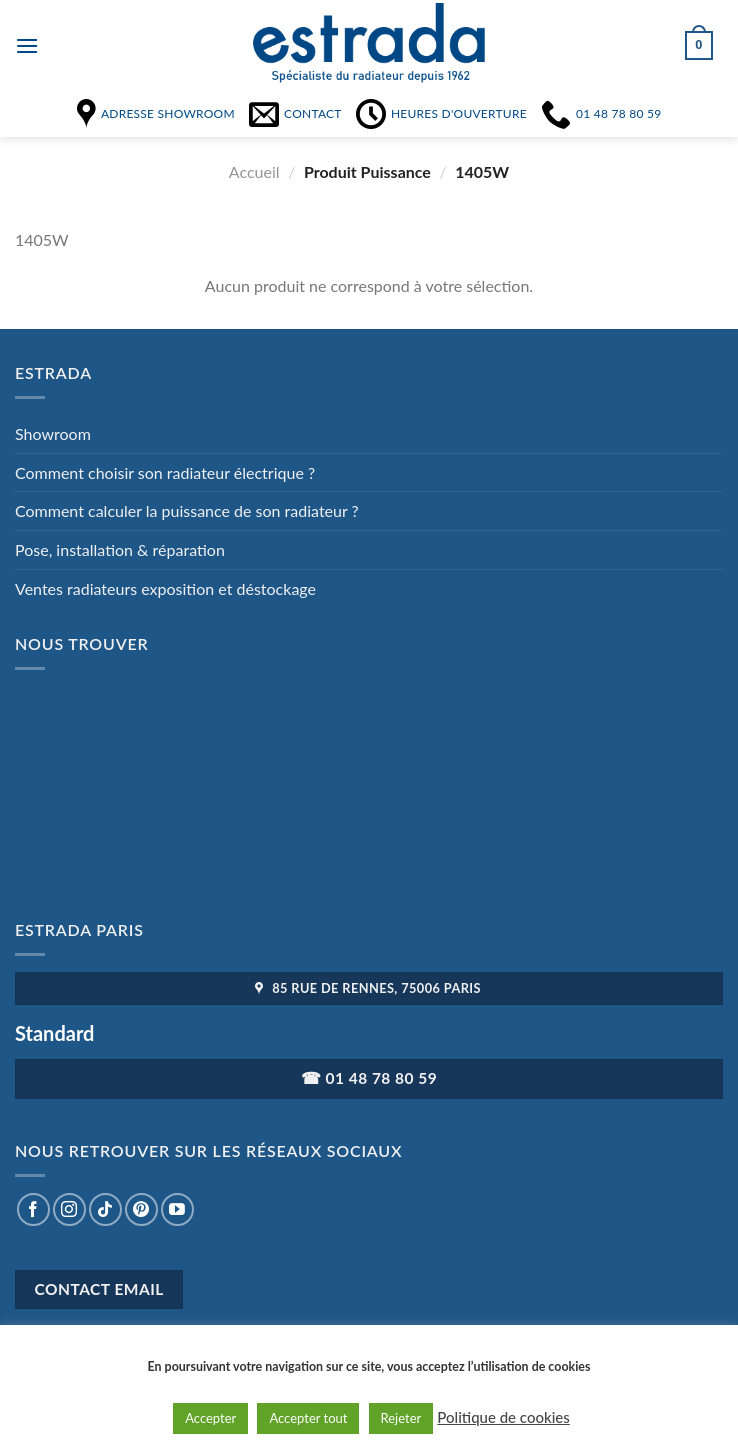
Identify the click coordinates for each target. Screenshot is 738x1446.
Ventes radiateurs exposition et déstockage (165, 588)
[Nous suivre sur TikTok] (105, 1209)
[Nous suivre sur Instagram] (69, 1209)
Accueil (254, 171)
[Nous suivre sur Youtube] (177, 1209)
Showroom (53, 433)
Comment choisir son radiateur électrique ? (165, 472)
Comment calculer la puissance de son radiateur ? (187, 510)
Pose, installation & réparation (120, 549)
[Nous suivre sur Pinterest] (141, 1209)
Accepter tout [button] (308, 1418)
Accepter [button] (210, 1418)
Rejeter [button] (401, 1418)
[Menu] (27, 45)
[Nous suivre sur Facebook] (33, 1209)
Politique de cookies (503, 1417)
